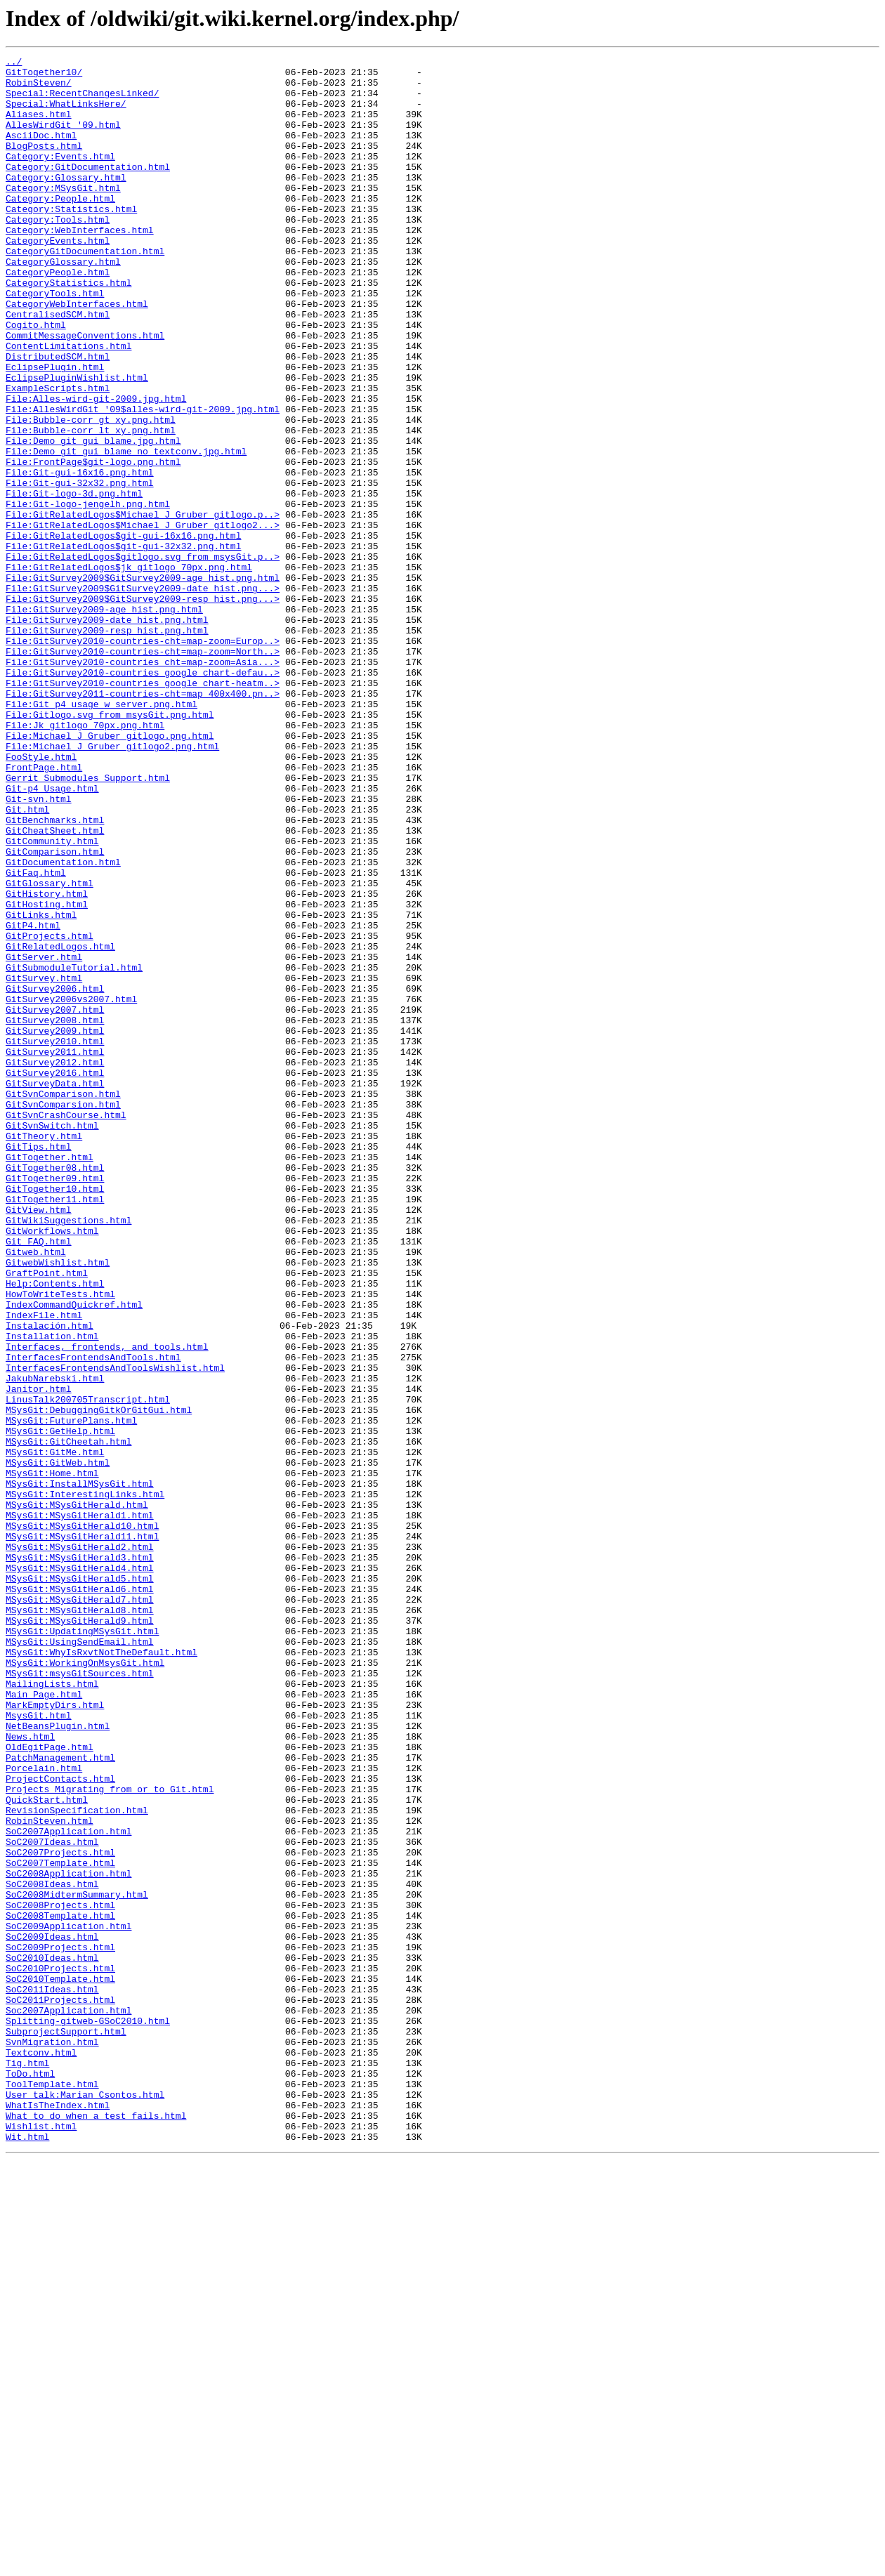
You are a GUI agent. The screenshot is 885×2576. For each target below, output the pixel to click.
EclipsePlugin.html (55, 429)
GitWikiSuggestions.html (68, 1453)
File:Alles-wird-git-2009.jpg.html (96, 467)
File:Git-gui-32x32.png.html (80, 569)
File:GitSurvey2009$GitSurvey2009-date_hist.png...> (143, 695)
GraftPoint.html (47, 1517)
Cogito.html (36, 379)
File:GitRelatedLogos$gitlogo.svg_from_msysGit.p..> (143, 657)
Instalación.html (49, 1580)
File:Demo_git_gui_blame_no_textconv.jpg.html (126, 531)
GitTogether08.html (55, 1390)
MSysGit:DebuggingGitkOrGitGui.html (99, 1681)
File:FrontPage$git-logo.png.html (93, 543)
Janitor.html (39, 1656)
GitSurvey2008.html (55, 1213)
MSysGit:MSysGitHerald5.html (80, 1883)
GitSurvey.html (44, 1163)
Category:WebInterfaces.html (80, 265)
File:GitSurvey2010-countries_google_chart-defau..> (143, 796)
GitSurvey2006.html (55, 1175)
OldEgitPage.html (49, 2085)
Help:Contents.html (55, 1529)
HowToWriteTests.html (60, 1542)
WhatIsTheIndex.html (58, 2515)
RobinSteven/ (39, 88)
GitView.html (39, 1441)
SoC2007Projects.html (60, 2212)
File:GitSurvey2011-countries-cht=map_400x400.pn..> (143, 821)
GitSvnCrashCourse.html (66, 1327)
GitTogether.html (49, 1378)
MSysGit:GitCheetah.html (68, 1719)
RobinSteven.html (49, 2174)
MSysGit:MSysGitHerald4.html (80, 1871)
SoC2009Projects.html (60, 2326)
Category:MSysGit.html (63, 215)
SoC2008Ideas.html (52, 2250)
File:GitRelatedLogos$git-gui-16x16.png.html (123, 632)
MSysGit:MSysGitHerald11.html (82, 1833)
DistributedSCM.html (58, 417)
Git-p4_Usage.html (52, 935)
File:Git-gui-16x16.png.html (80, 556)
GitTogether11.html (55, 1428)
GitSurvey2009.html (55, 1226)
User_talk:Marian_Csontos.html (85, 2503)
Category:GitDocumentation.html (88, 189)
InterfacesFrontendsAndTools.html (93, 1618)
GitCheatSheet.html (55, 986)
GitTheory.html (44, 1352)
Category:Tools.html (58, 253)
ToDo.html (30, 2477)
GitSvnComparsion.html (63, 1314)
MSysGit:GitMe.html (55, 1732)
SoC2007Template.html (60, 2225)
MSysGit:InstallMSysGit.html (80, 1769)
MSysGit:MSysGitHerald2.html (80, 1845)
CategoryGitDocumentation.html (85, 290)
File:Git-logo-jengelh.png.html (88, 594)
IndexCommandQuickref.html (74, 1555)
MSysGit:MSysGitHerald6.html (80, 1896)
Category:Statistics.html (71, 240)
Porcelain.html (44, 2111)
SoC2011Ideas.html (52, 2376)
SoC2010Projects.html (60, 2351)
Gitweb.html (36, 1491)
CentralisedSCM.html (58, 366)
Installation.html (52, 1592)
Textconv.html (41, 2452)
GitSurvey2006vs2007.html (71, 1188)
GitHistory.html (47, 1062)
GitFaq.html (36, 1036)
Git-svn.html (39, 948)
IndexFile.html (44, 1567)
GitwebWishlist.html (58, 1504)
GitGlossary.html (49, 1049)
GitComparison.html (55, 1011)
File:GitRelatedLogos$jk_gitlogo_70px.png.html (129, 670)
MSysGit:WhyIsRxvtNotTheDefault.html (101, 1972)
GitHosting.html (47, 1074)
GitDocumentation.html (63, 1024)
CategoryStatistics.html (68, 328)
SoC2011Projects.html (60, 2389)
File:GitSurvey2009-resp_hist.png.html (107, 746)
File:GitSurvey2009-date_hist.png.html (107, 733)
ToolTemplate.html (52, 2490)
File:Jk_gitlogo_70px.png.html (85, 859)
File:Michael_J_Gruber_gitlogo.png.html (110, 872)
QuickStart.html (47, 2149)
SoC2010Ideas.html (52, 2338)
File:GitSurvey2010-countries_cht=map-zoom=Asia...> (143, 783)
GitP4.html (33, 1099)
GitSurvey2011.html (55, 1251)
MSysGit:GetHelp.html (60, 1706)
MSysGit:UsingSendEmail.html (80, 1959)
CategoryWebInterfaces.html (77, 354)
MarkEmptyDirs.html (55, 2035)
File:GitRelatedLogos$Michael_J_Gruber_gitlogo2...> (143, 619)
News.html (30, 2073)
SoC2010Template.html (60, 2364)
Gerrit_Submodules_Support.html (88, 922)
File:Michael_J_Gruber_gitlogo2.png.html (112, 885)
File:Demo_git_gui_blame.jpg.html (93, 518)
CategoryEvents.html (58, 278)
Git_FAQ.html (39, 1479)
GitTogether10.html (55, 1415)
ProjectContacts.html (60, 2123)
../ (14, 63)
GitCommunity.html (52, 998)
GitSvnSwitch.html (52, 1340)
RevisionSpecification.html (77, 2161)
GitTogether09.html (55, 1403)
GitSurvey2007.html (55, 1201)
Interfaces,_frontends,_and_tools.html (107, 1605)
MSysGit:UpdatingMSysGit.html (82, 1946)
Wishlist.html (41, 2541)
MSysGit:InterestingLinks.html (85, 1782)
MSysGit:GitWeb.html (58, 1744)
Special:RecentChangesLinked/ (82, 101)
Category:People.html (60, 227)
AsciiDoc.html (41, 151)
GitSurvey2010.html (55, 1239)
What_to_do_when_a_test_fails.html (96, 2528)
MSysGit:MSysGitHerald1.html (80, 1807)
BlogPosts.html (44, 164)
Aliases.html (39, 126)
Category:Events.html (60, 177)
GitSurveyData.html (55, 1289)
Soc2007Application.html (68, 2402)
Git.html (27, 960)
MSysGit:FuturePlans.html (71, 1694)
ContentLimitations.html (68, 404)
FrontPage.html (44, 910)
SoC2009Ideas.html (52, 2313)
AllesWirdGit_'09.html (63, 139)
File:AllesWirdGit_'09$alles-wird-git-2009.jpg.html (143, 480)
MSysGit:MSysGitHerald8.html (80, 1921)
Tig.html (27, 2465)
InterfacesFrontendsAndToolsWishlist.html (115, 1630)
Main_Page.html (44, 2022)
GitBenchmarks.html (55, 973)
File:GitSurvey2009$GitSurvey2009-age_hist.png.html (143, 682)
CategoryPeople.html (58, 316)
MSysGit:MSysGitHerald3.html (80, 1858)
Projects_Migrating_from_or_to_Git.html (110, 2136)
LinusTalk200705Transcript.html (88, 1668)
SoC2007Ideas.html (52, 2199)
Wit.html (27, 2553)
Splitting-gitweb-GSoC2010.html (88, 2414)
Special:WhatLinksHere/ (66, 113)
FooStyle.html (41, 897)
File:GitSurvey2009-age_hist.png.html (104, 720)
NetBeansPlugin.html (58, 2060)
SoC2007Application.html (68, 2187)
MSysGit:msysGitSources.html (80, 1997)
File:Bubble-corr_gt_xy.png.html (91, 493)
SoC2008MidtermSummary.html (77, 2262)
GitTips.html (39, 1365)
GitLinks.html (41, 1087)
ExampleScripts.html (58, 455)
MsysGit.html (39, 2048)
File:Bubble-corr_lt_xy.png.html (91, 505)
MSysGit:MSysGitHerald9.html (80, 1934)
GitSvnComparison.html (63, 1302)
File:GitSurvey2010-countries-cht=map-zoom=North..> (143, 771)
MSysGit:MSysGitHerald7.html (80, 1909)
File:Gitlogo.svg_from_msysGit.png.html (110, 847)
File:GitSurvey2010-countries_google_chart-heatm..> (143, 809)
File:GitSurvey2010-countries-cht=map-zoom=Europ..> (143, 758)
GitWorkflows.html (52, 1466)
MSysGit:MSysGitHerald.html (77, 1795)
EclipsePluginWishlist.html (77, 442)
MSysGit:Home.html (52, 1757)
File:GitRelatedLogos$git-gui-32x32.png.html (123, 644)
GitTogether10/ (44, 76)
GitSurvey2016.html (55, 1276)
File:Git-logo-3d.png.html (74, 581)
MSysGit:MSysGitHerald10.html (82, 1820)
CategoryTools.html (55, 341)
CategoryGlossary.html (63, 303)
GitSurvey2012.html (55, 1264)
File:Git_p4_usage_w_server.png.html (101, 834)
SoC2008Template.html (60, 2288)
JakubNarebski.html (55, 1643)
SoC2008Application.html (68, 2237)
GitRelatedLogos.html (60, 1125)
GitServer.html (44, 1137)
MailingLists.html (52, 2010)
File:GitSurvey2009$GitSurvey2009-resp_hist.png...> (143, 708)
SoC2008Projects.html (60, 2275)
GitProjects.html (49, 1112)
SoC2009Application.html (68, 2300)
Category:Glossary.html (66, 202)
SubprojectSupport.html (66, 2427)
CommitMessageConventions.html (85, 392)
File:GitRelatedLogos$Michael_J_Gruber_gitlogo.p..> (143, 606)
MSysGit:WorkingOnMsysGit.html (85, 1984)
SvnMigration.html (52, 2439)
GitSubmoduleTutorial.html (74, 1150)
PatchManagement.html (60, 2098)
